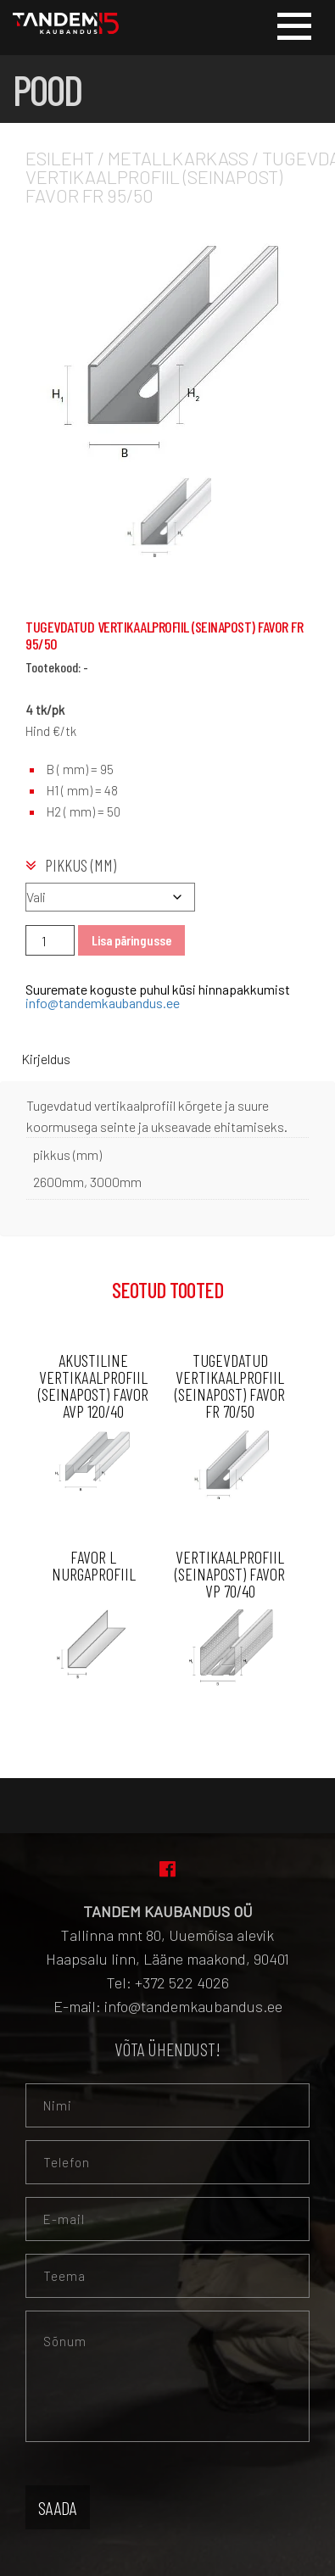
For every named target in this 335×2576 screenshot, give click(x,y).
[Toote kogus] (50, 940)
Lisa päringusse (131, 940)
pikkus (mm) (80, 865)
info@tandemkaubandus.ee (102, 1003)
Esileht (59, 158)
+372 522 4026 (182, 1982)
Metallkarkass (178, 158)
